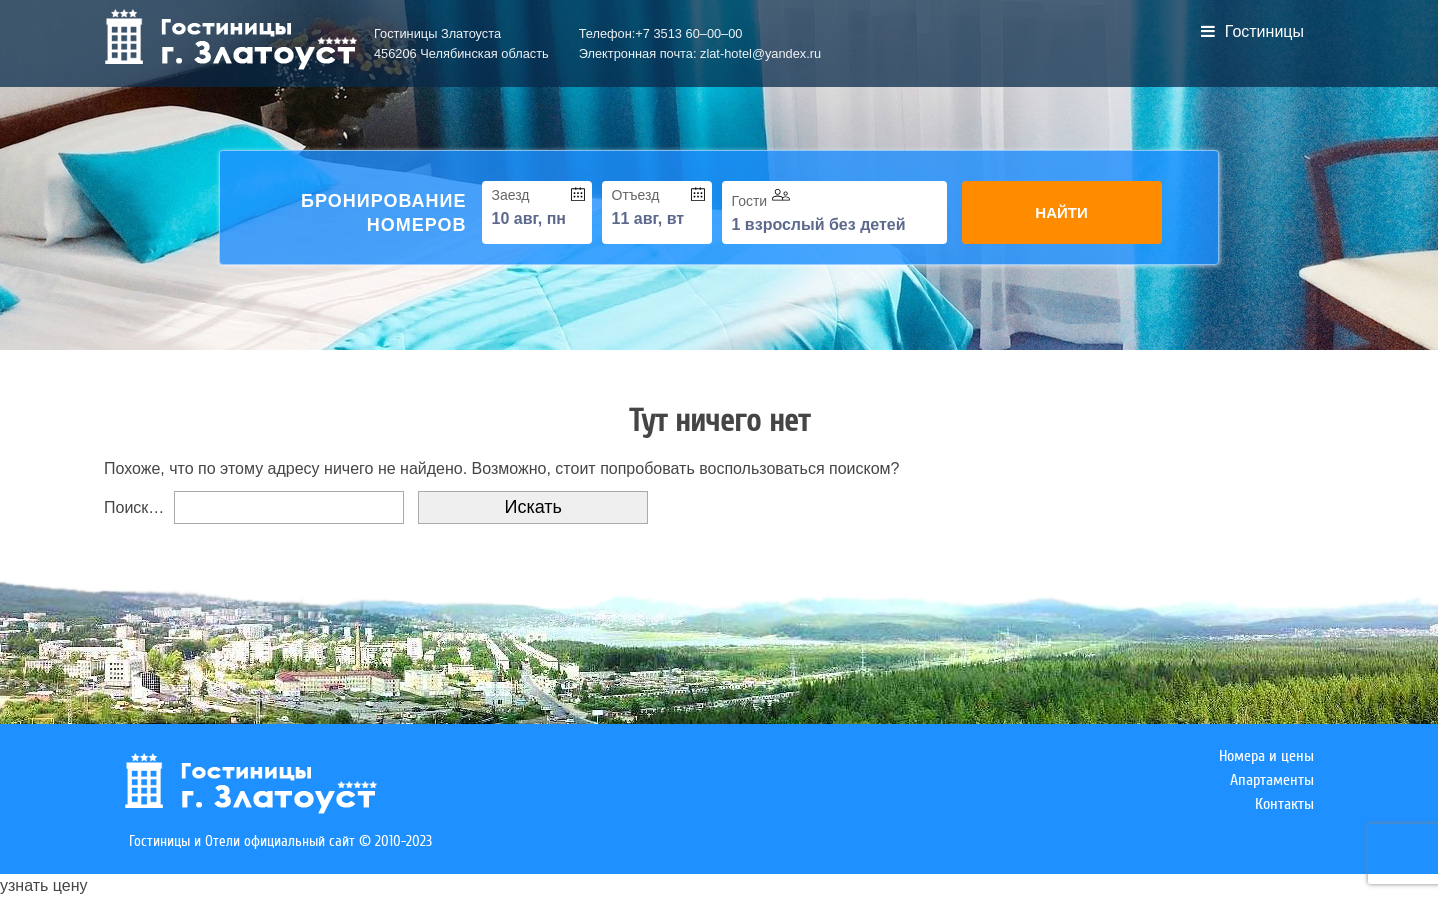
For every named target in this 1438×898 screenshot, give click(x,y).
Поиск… (134, 507)
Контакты (1284, 804)
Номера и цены (1266, 756)
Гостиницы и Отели (184, 841)
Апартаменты (1272, 780)
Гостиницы (1252, 31)
